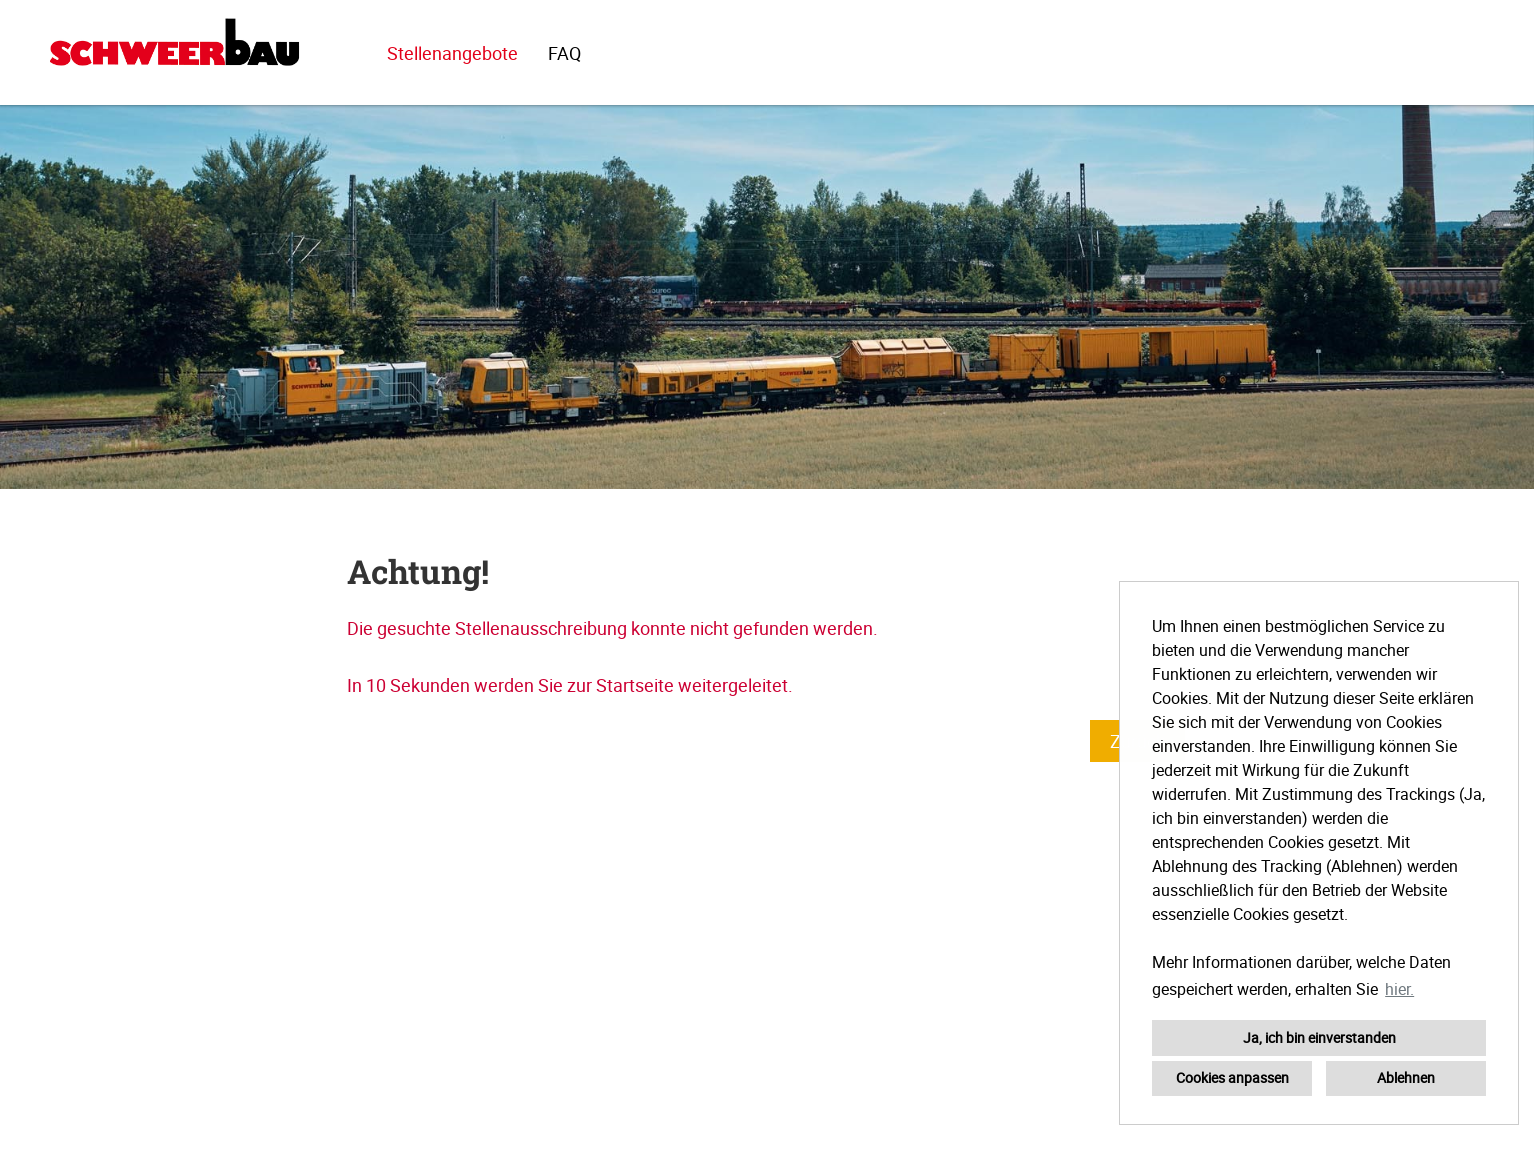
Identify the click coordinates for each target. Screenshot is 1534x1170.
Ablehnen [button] (1406, 1077)
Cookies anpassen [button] (1232, 1077)
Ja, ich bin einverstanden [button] (1319, 1037)
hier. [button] (1399, 989)
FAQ (564, 53)
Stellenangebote (452, 53)
